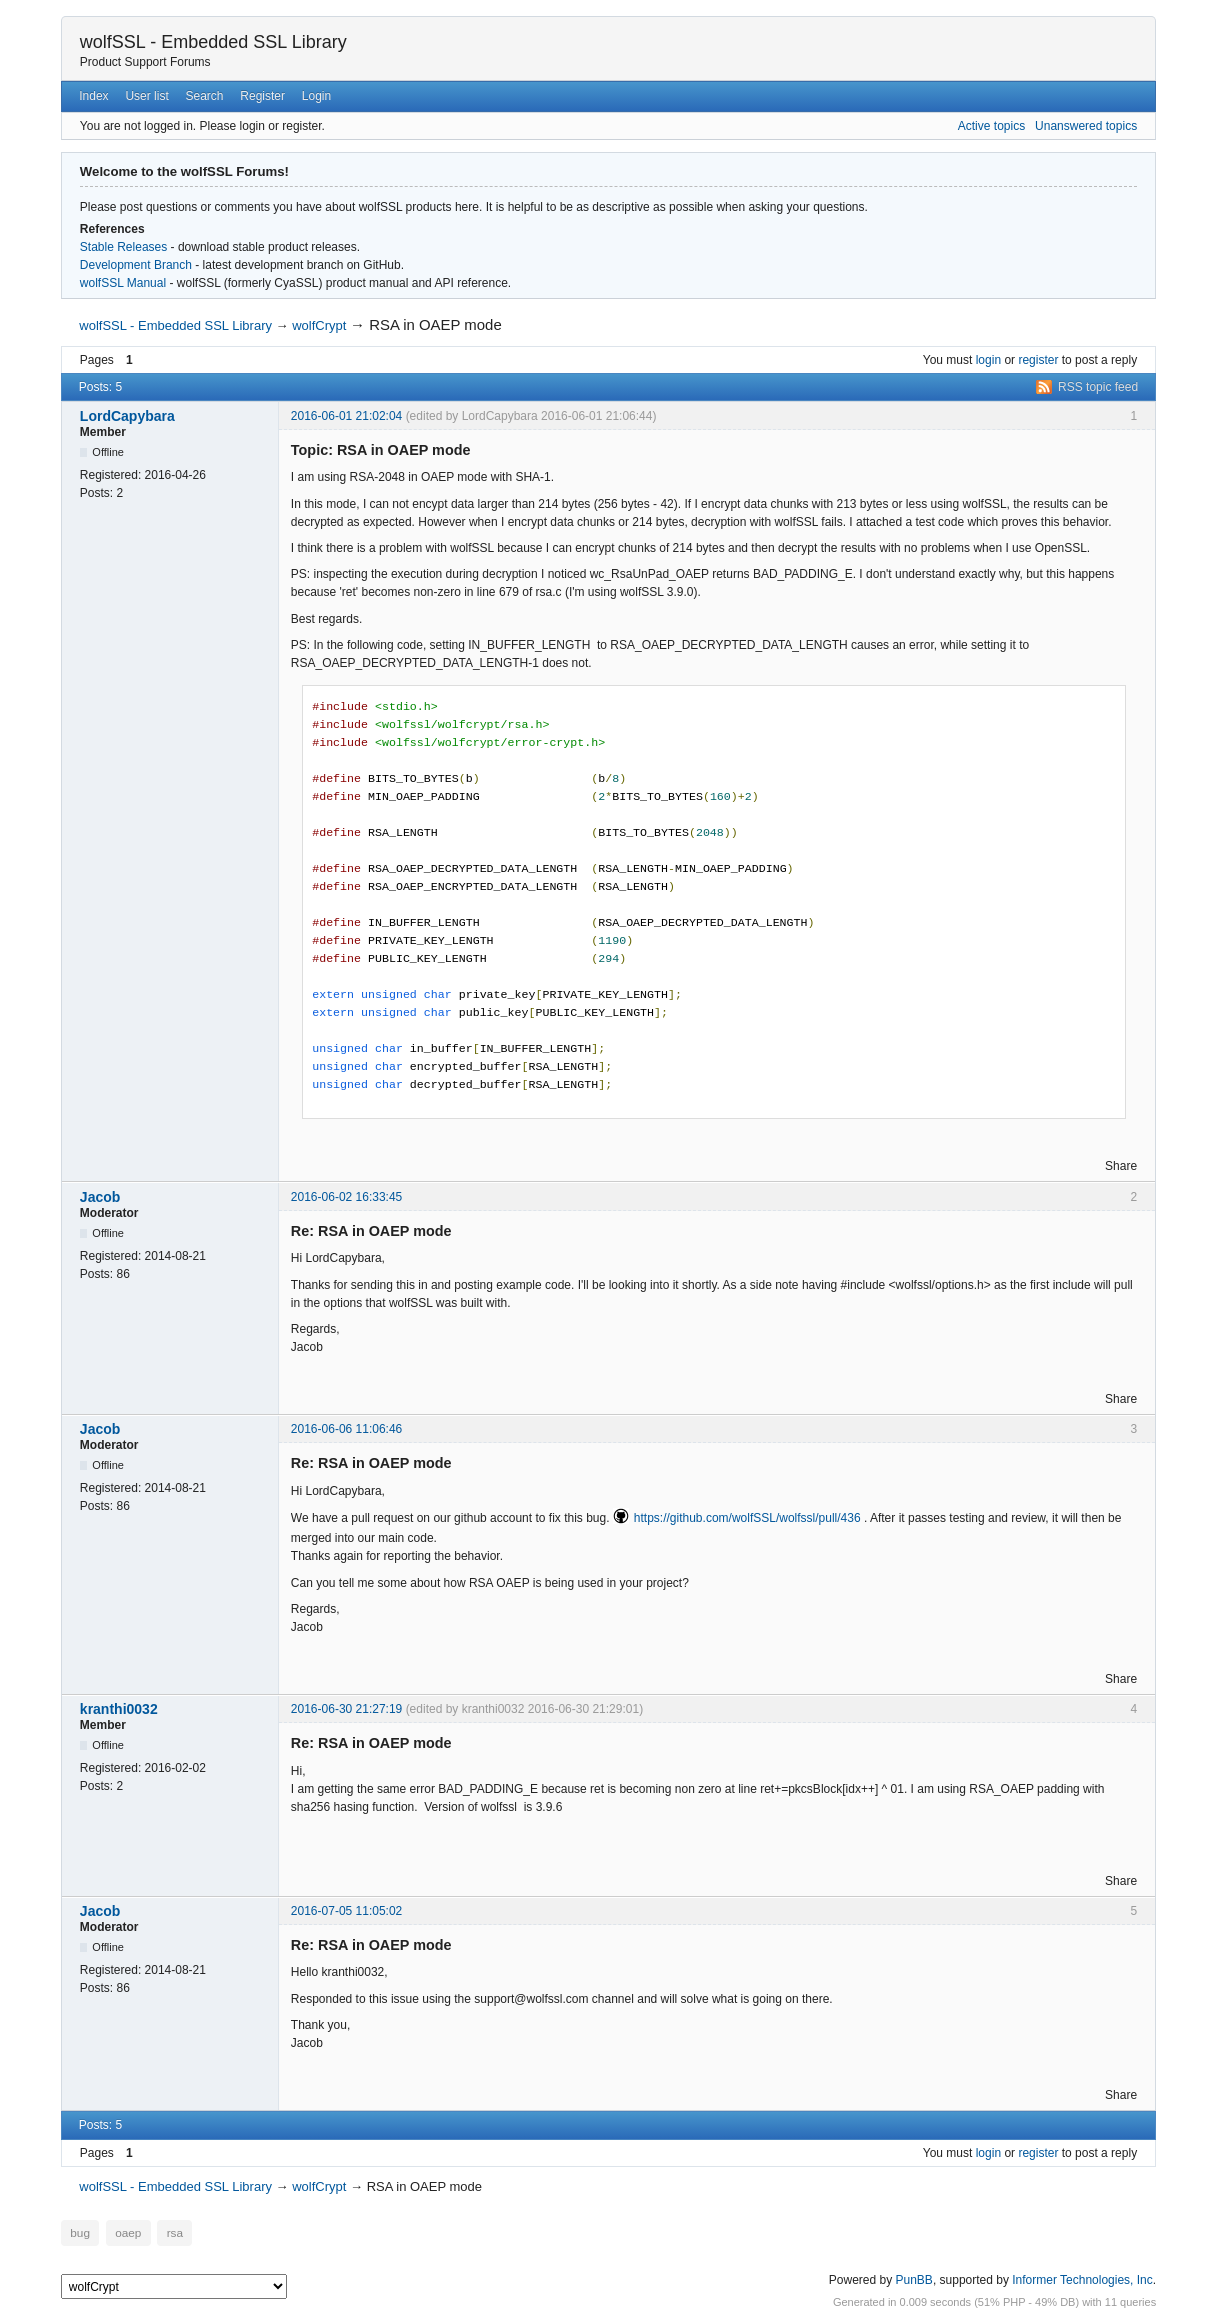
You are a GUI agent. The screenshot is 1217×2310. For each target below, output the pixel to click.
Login (316, 96)
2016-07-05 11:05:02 (346, 1911)
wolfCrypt (319, 325)
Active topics (991, 126)
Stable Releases (123, 247)
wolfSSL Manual (123, 283)
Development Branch (136, 265)
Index (93, 96)
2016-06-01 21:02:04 (346, 416)
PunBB (914, 2279)
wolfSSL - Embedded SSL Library (213, 42)
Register (262, 96)
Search (205, 96)
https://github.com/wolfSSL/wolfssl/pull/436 (747, 1518)
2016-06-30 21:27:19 (346, 1709)
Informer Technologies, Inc (1082, 2279)
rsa (171, 2233)
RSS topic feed (1098, 387)
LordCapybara (127, 416)
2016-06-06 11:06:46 (346, 1429)
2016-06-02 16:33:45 (346, 1197)
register (1038, 360)
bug (79, 2233)
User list (146, 96)
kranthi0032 (119, 1709)
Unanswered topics (1086, 126)
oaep (126, 2233)
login (988, 360)
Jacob (100, 1197)
